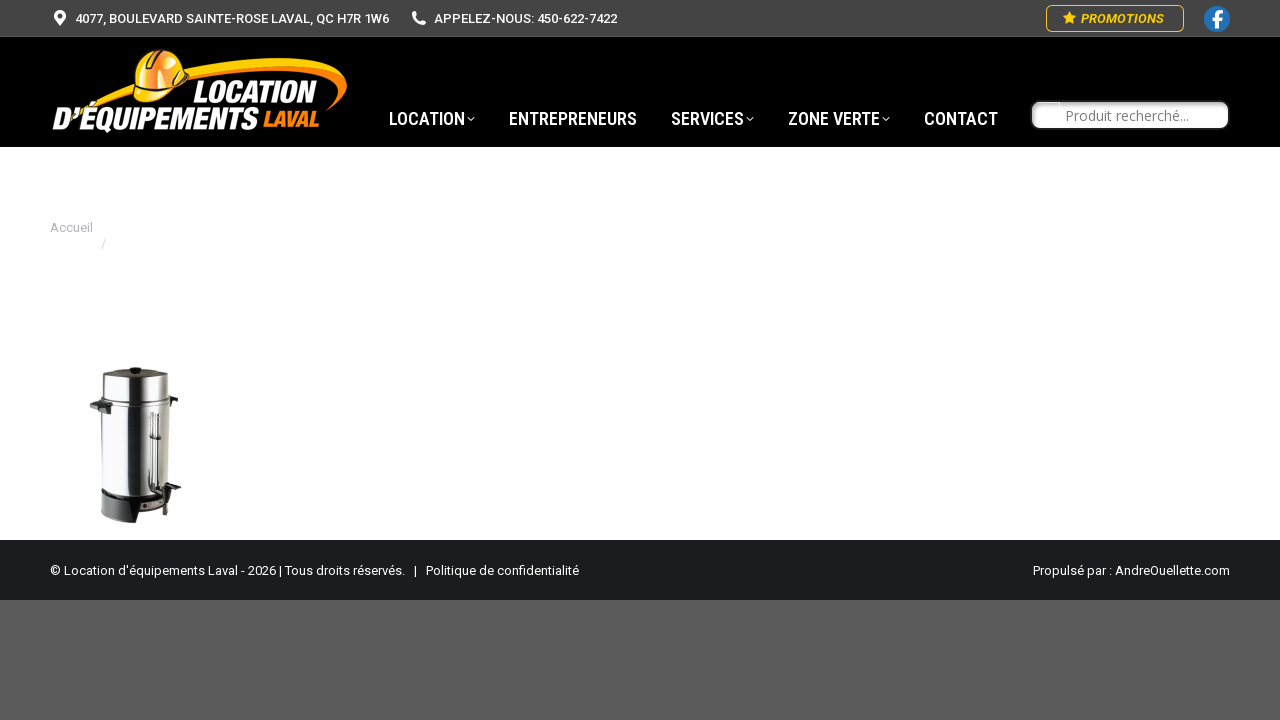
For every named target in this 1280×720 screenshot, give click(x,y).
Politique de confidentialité (502, 570)
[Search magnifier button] (1046, 116)
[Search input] (1139, 116)
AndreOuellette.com (1172, 570)
